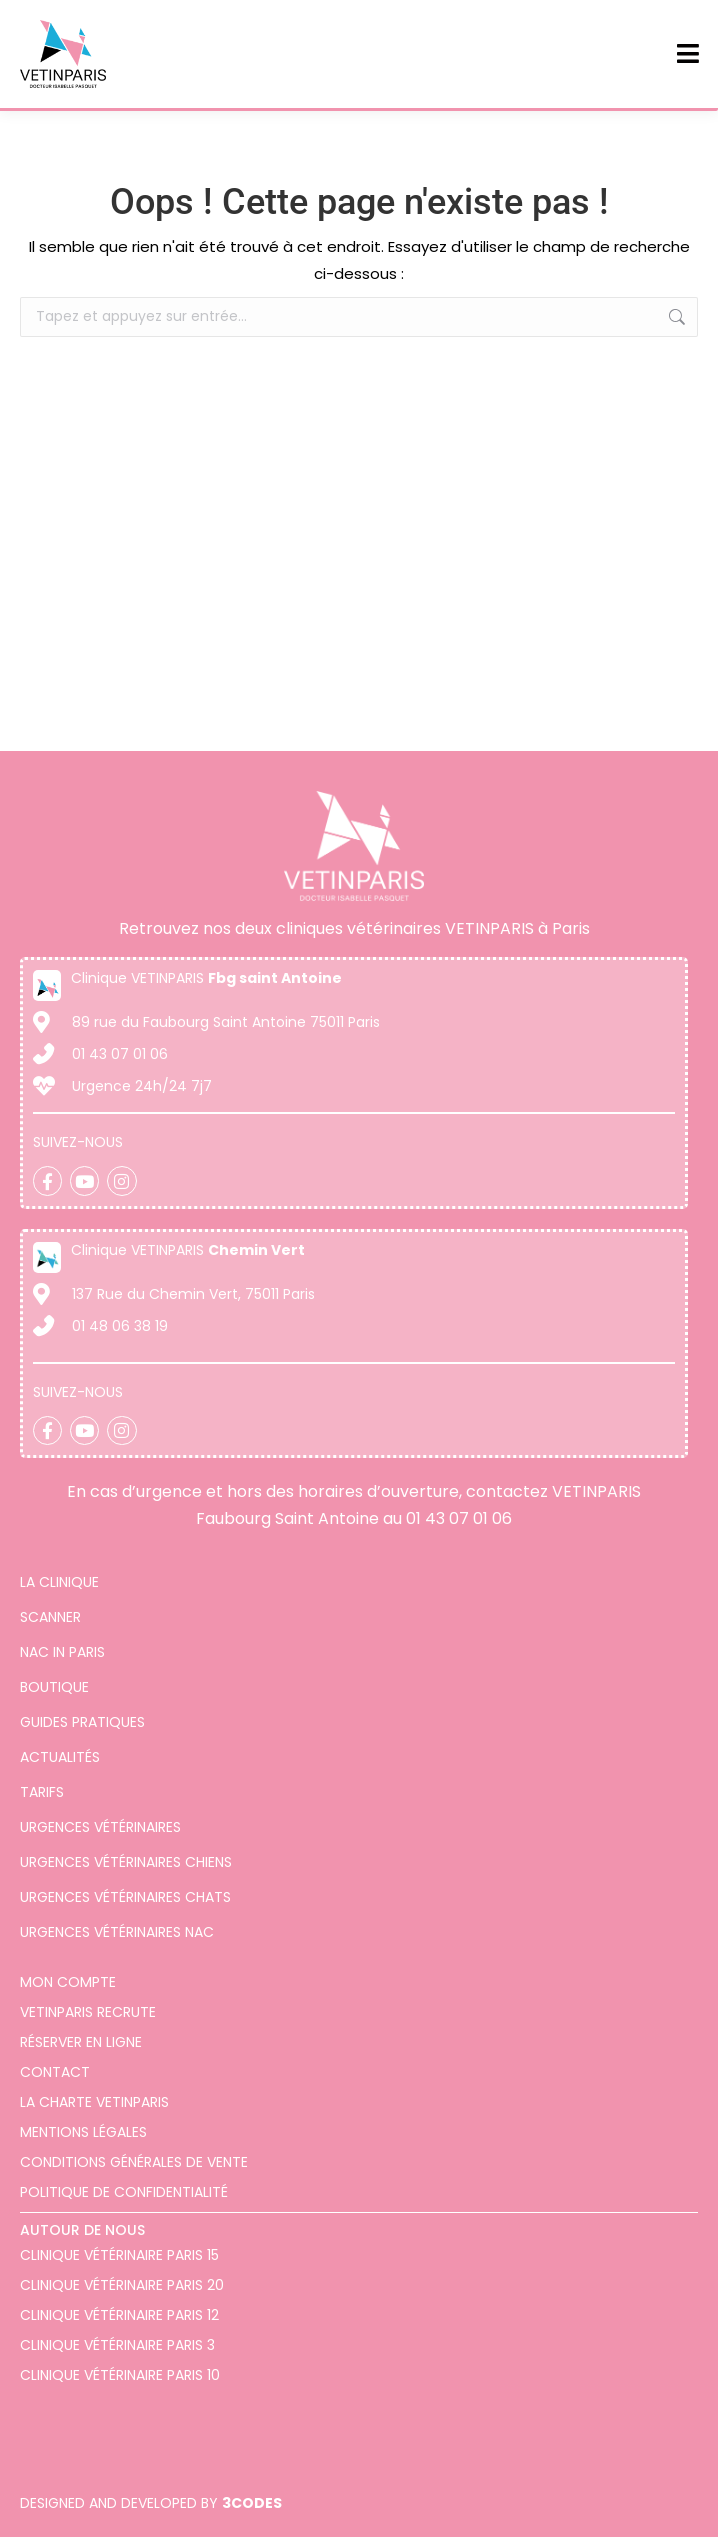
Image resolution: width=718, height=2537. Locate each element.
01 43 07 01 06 (459, 1518)
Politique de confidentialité (124, 2192)
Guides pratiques (82, 1722)
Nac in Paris (62, 1652)
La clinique (59, 1582)
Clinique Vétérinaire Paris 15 (119, 2255)
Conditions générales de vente (134, 2162)
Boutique (54, 1687)
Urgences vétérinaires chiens (126, 1862)
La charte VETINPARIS (94, 2102)
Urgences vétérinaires (100, 1827)
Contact (55, 2072)
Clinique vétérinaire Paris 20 (122, 2285)
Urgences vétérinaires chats (125, 1897)
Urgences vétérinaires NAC (117, 1932)
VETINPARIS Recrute (88, 2012)
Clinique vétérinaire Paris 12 (119, 2315)
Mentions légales (83, 2132)
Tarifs (42, 1792)
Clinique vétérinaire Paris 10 (120, 2375)
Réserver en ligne (81, 2042)
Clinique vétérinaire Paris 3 (117, 2345)
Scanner (50, 1617)
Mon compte (68, 1982)
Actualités (60, 1757)
